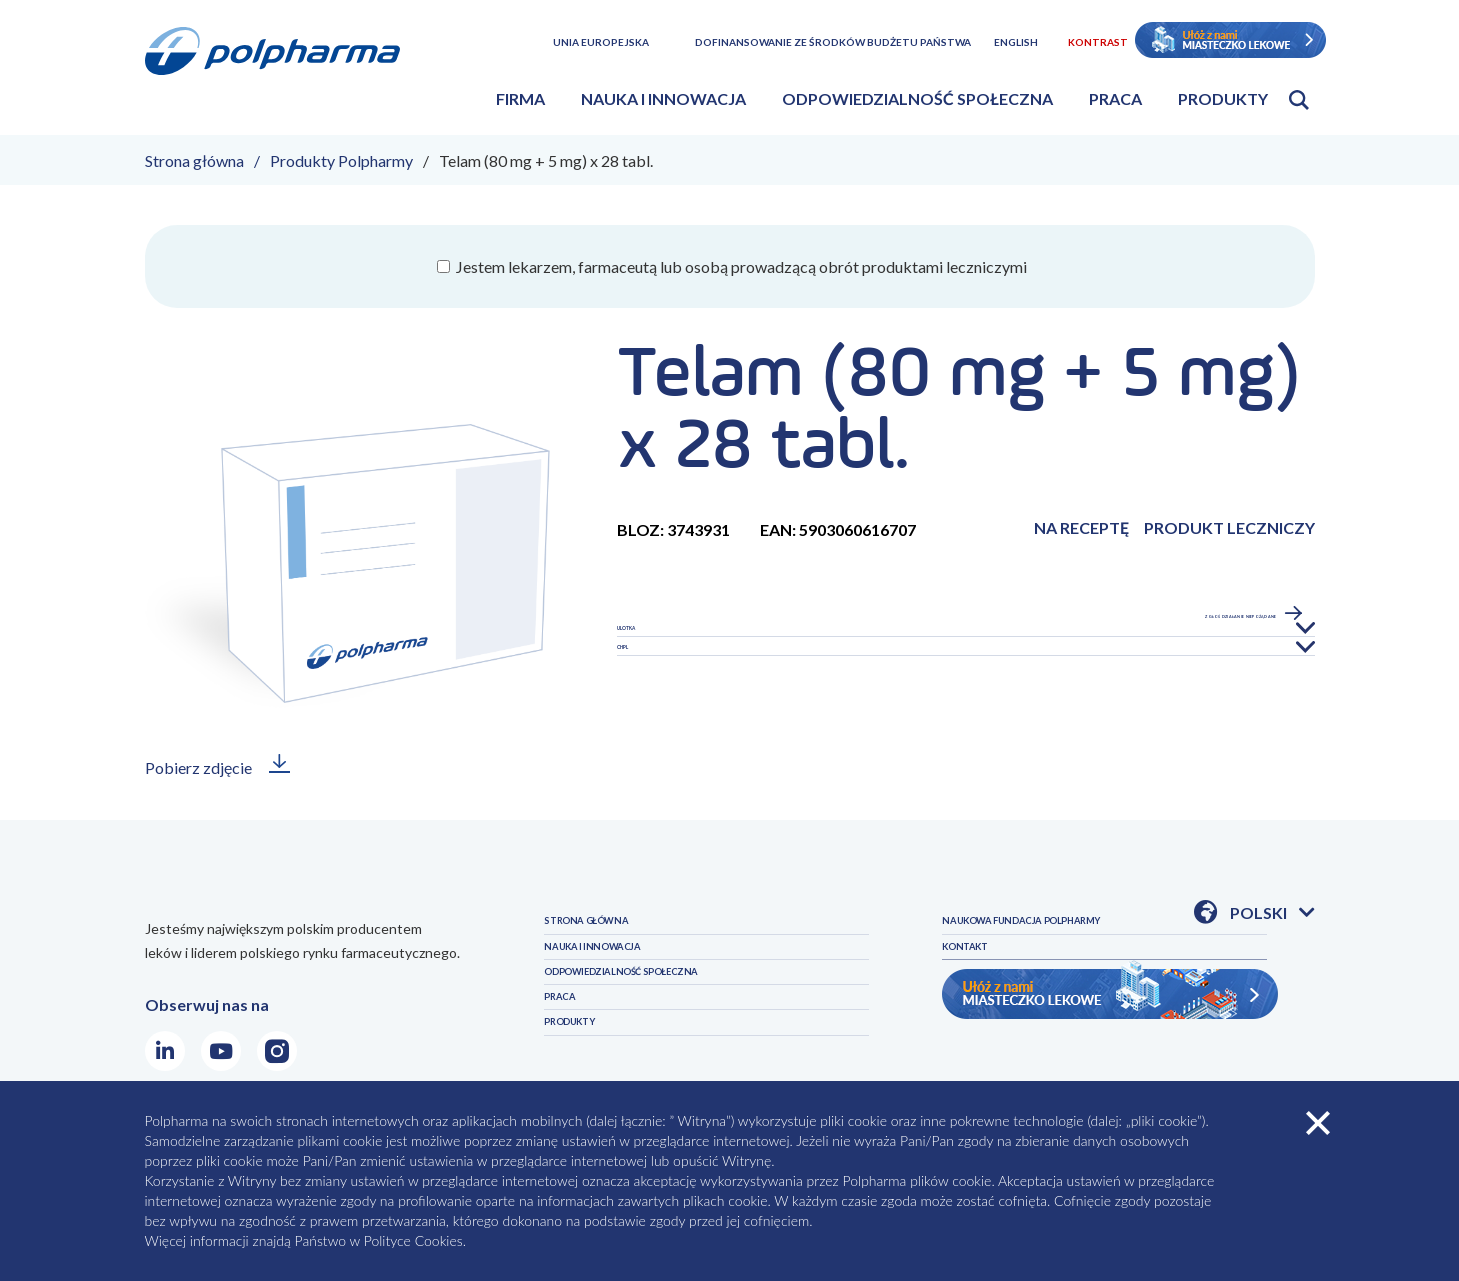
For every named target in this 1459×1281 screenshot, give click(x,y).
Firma (520, 98)
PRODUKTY (985, 929)
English (1016, 42)
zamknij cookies (1318, 1123)
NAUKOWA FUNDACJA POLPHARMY (1076, 972)
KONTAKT (980, 1015)
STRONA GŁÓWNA (614, 929)
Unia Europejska (601, 42)
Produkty (1223, 98)
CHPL (638, 699)
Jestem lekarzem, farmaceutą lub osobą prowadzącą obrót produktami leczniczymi (740, 266)
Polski (1272, 914)
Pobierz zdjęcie (198, 767)
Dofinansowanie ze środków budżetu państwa (833, 42)
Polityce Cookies (413, 1240)
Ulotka (650, 645)
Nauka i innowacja (663, 98)
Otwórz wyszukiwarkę (1299, 100)
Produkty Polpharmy (341, 160)
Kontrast (1098, 42)
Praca (1115, 98)
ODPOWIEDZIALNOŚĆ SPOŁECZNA (674, 1015)
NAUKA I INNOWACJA (623, 972)
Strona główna (194, 160)
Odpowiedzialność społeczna (917, 98)
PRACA (569, 1058)
